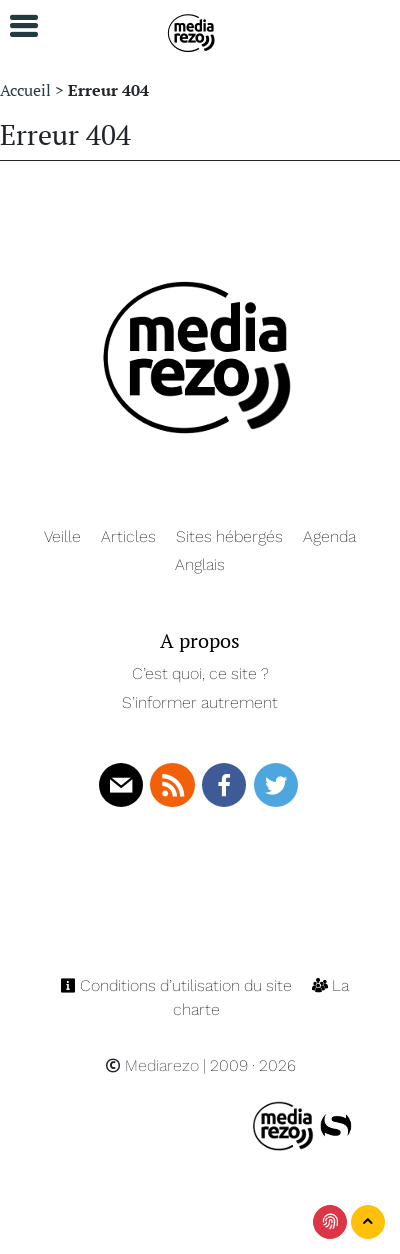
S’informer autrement (200, 702)
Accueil (25, 90)
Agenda (329, 536)
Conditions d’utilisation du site (178, 985)
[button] (15, 26)
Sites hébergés (229, 536)
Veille (62, 536)
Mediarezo (152, 1065)
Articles (128, 536)
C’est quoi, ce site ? (200, 673)
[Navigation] (192, 30)
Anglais (200, 564)
